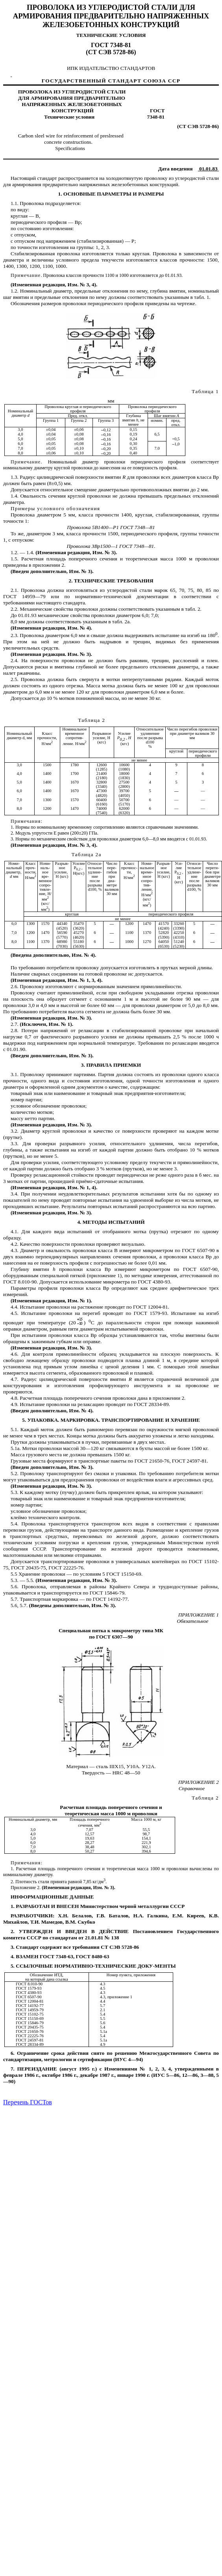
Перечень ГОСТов (27, 2102)
